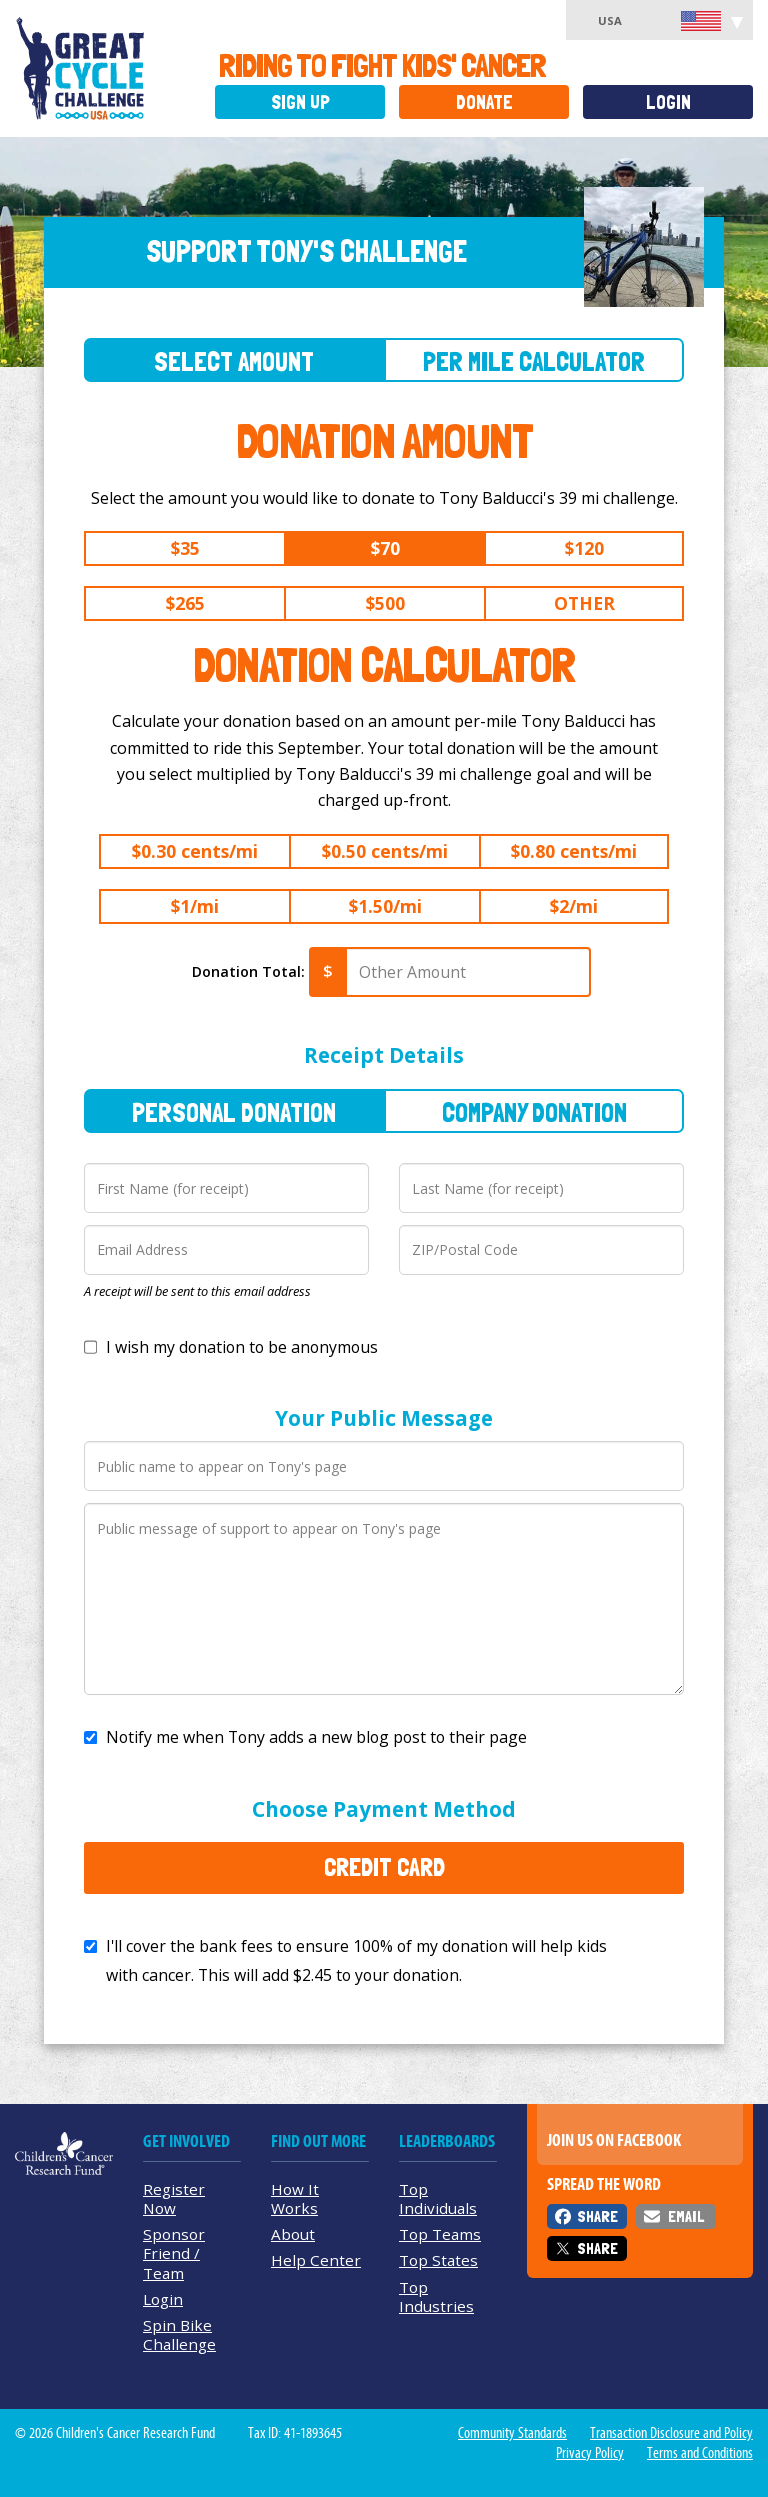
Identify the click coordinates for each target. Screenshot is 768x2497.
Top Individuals (438, 2198)
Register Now (174, 2198)
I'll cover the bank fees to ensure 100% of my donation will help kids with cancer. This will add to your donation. (356, 1960)
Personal (234, 1112)
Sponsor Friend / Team (174, 2253)
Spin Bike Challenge (179, 2334)
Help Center (316, 2260)
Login (668, 102)
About (293, 2234)
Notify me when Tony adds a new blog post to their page (316, 1737)
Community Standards (512, 2433)
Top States (438, 2260)
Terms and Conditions (700, 2453)
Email (686, 2216)
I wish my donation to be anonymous (242, 1347)
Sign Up (300, 102)
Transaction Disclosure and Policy (671, 2433)
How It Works (295, 2198)
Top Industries (436, 2296)
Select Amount (234, 361)
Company (534, 1112)
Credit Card (384, 1867)
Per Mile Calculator (534, 361)
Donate (484, 102)
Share (597, 2216)
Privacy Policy (590, 2453)
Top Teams (440, 2234)
